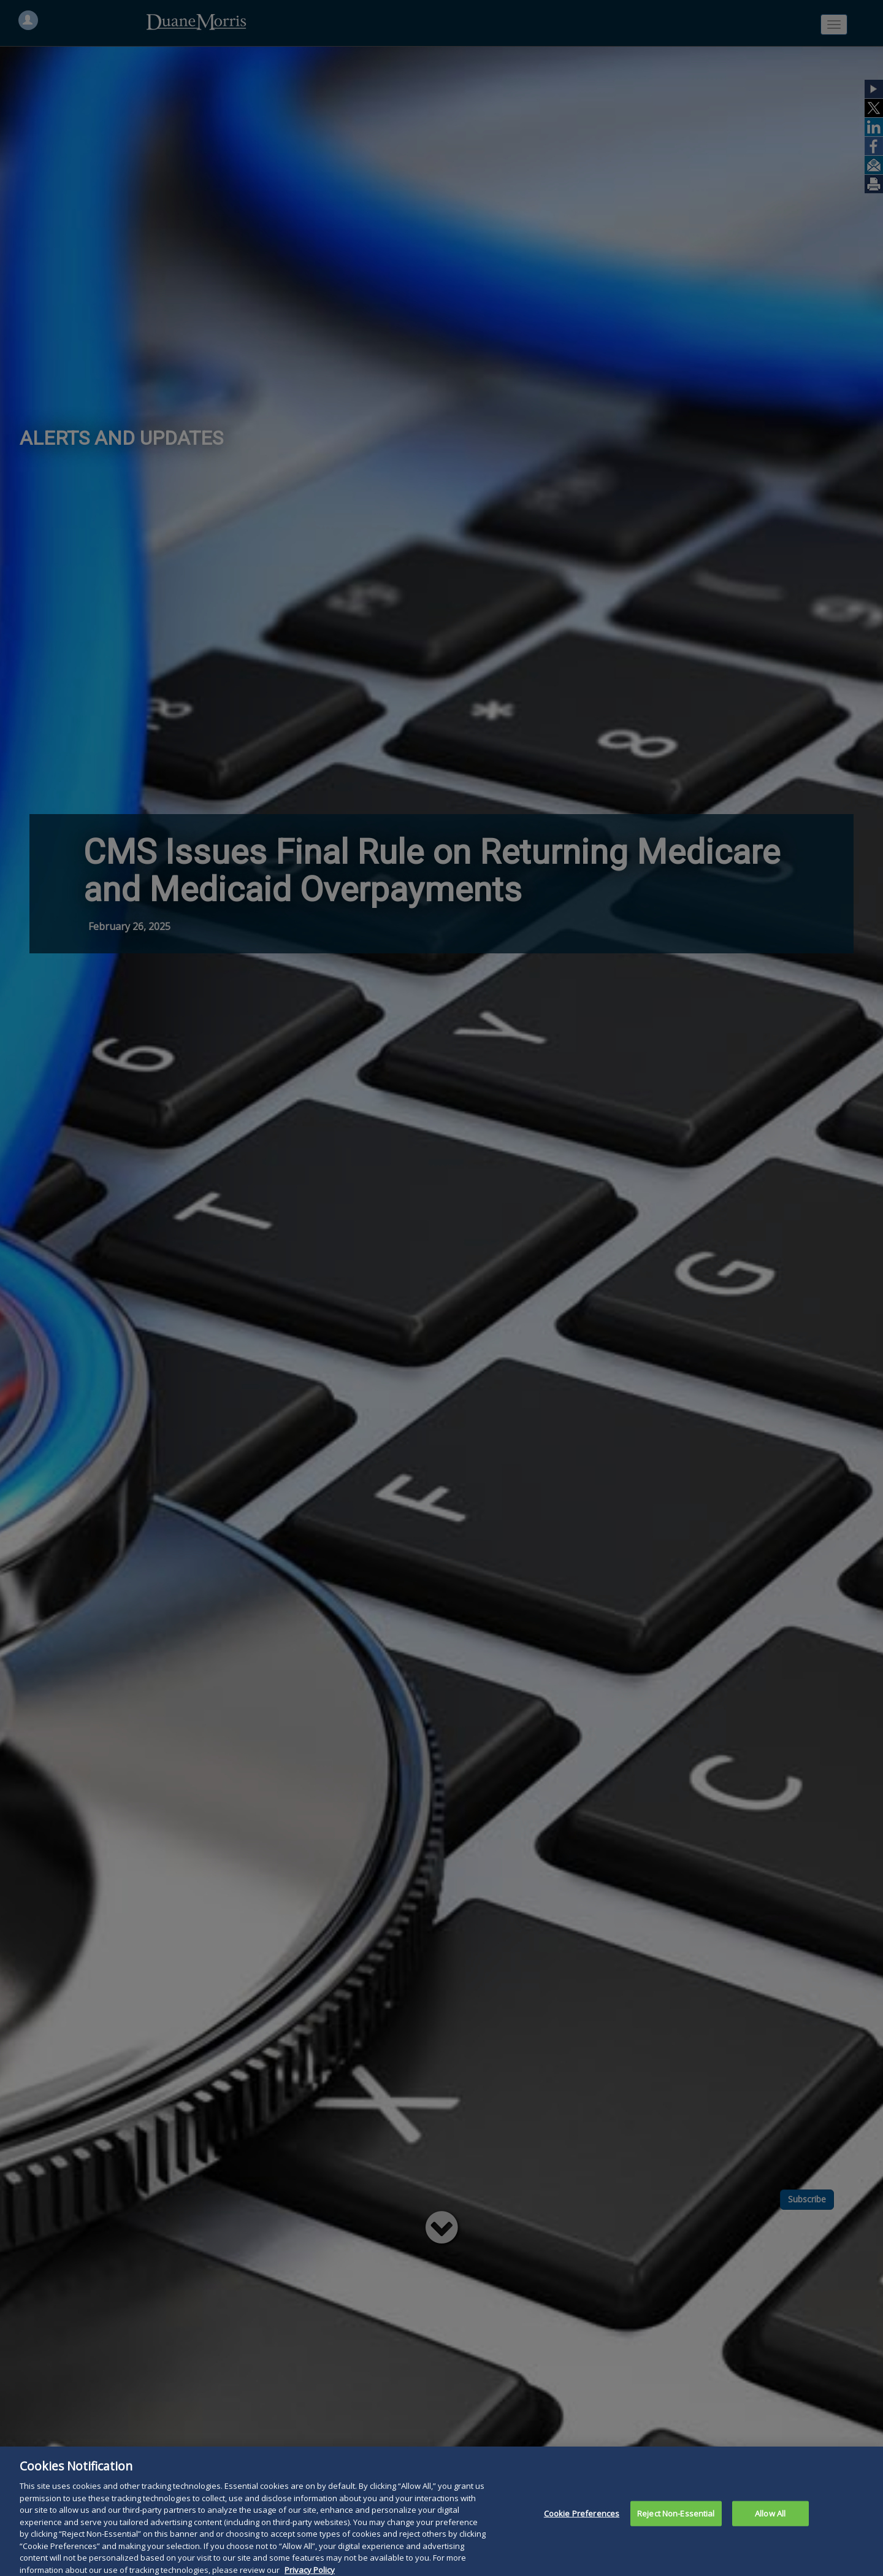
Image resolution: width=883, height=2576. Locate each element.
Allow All (770, 2525)
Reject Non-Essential (676, 2525)
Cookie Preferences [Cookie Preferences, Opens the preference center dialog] (581, 2525)
